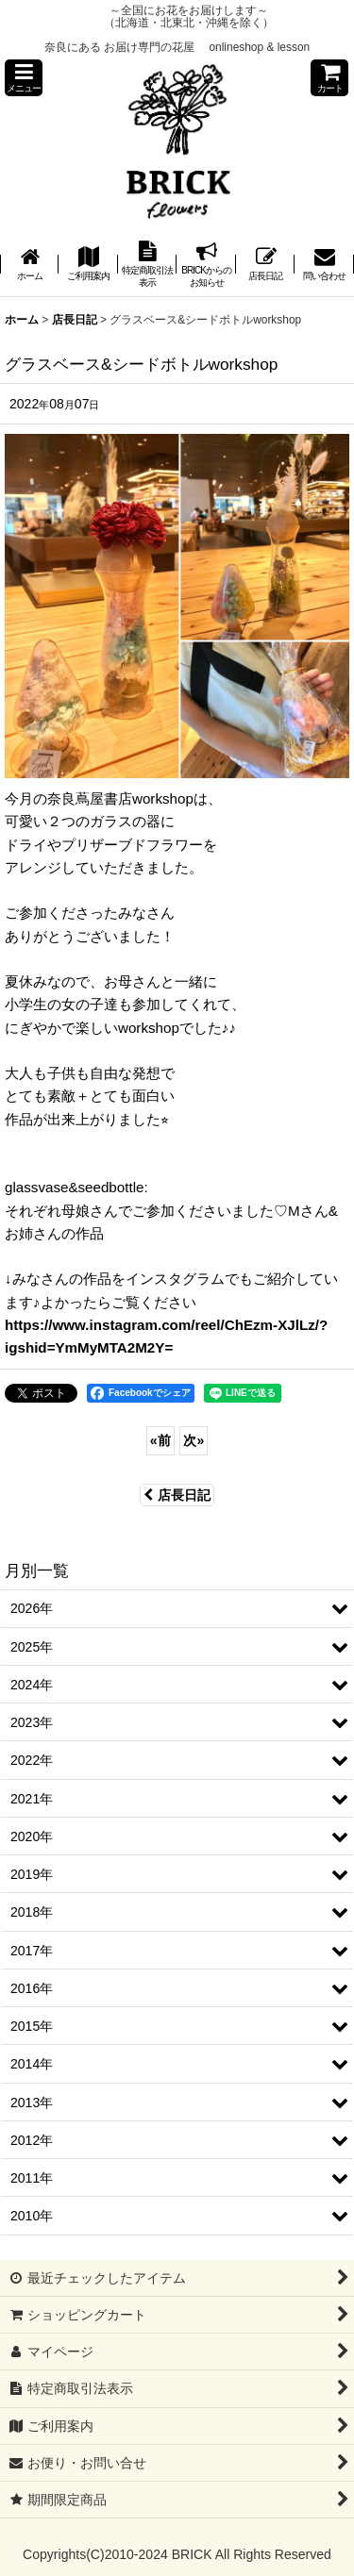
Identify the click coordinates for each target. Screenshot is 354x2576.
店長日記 (177, 1495)
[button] (23, 77)
